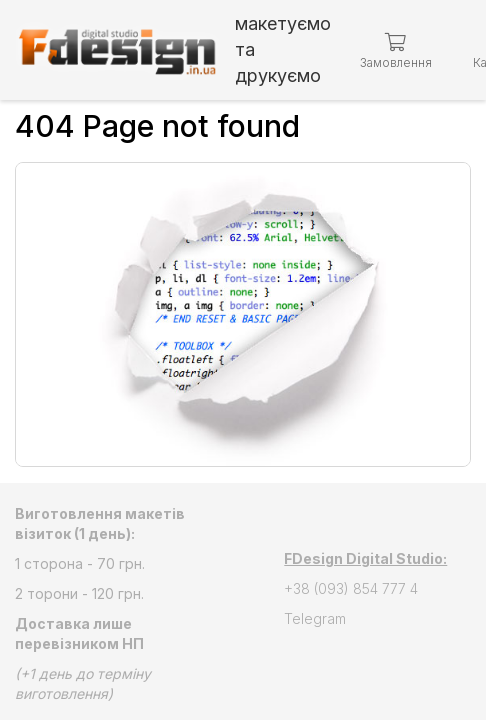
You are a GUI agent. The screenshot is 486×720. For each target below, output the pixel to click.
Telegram (315, 618)
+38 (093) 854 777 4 (351, 588)
